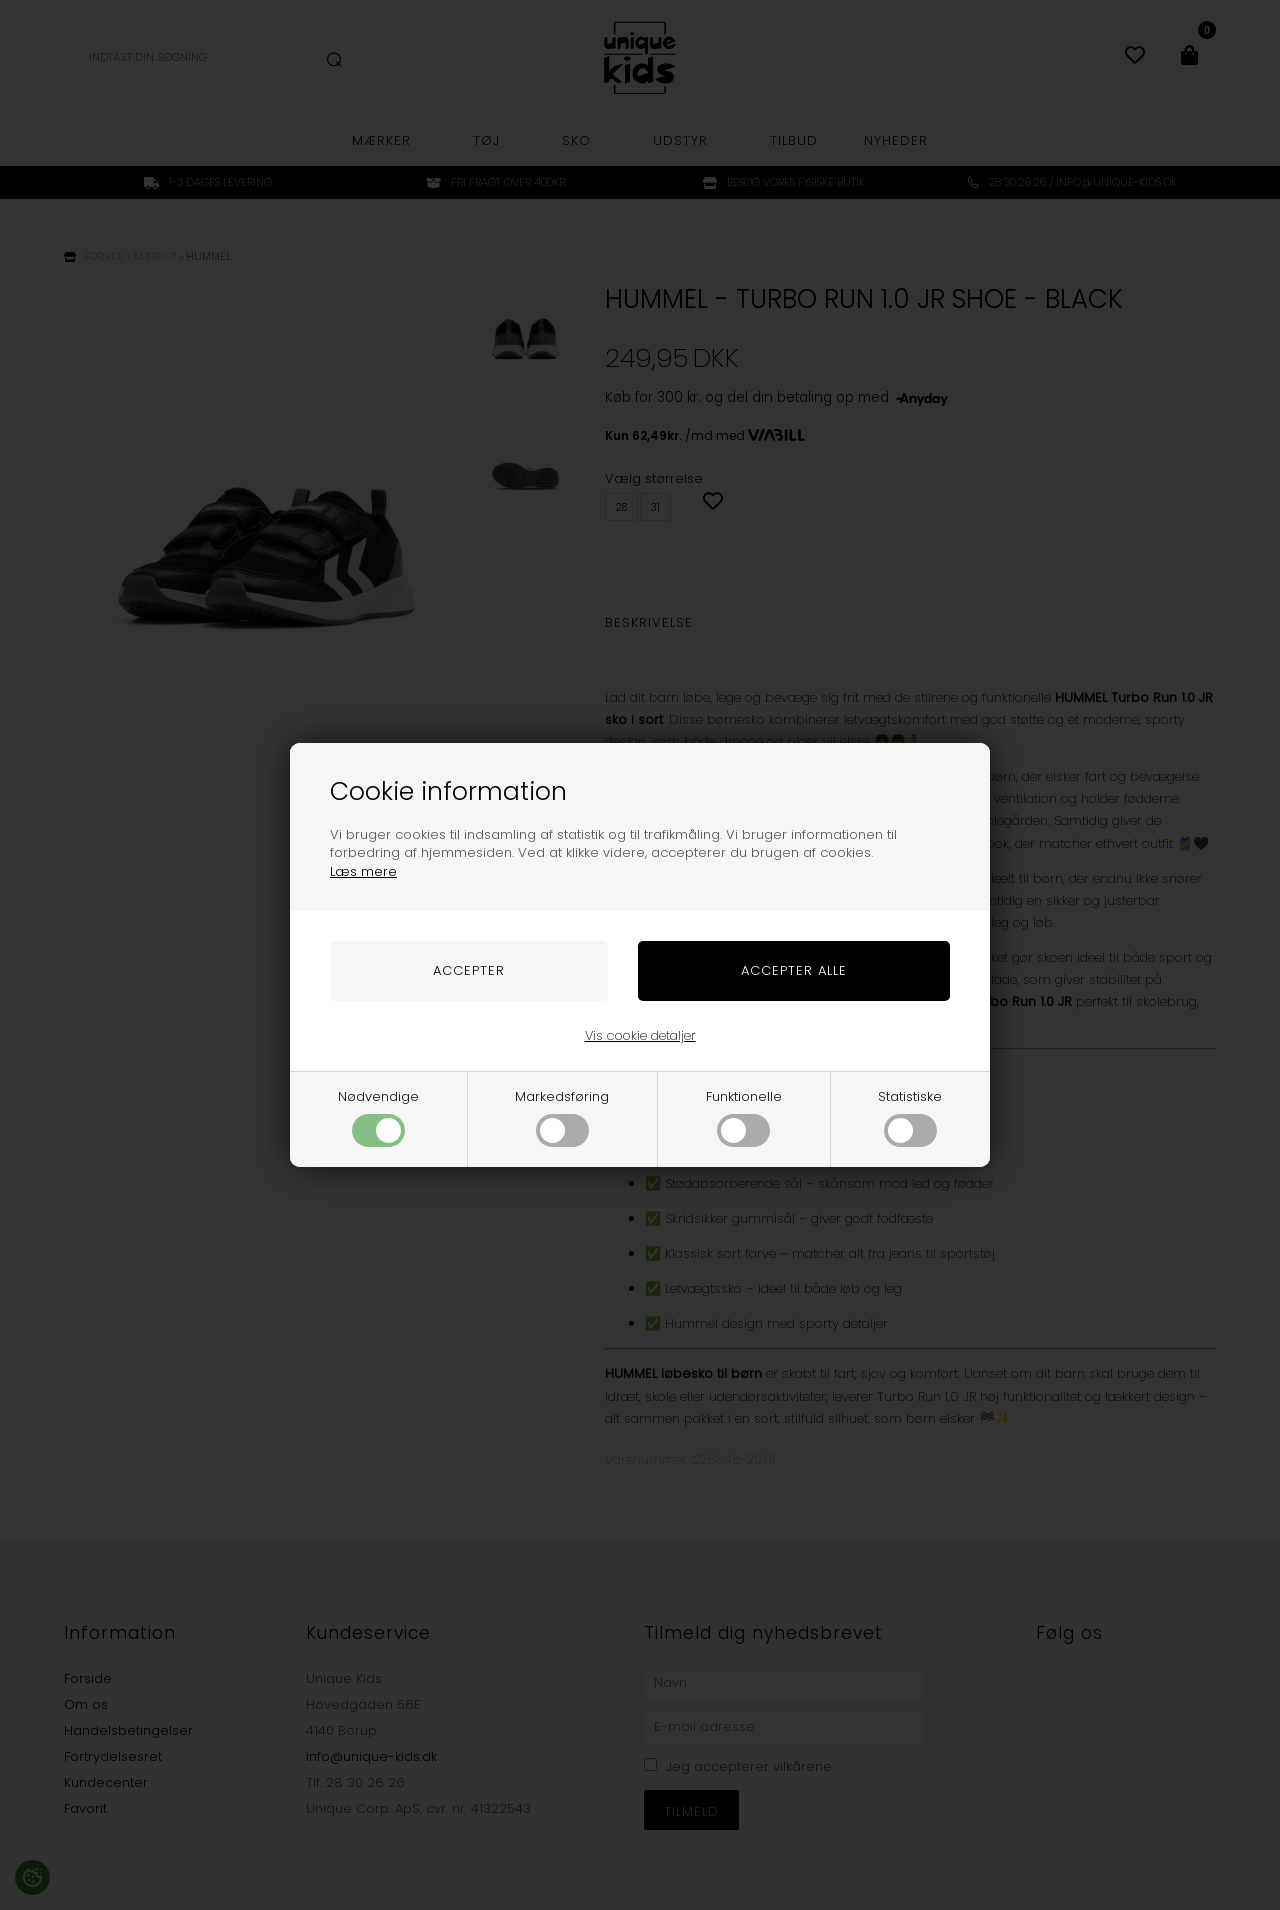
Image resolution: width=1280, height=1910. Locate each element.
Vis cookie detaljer (640, 1035)
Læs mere (363, 871)
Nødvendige (378, 1117)
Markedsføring (562, 1117)
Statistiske (910, 1117)
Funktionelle (744, 1117)
